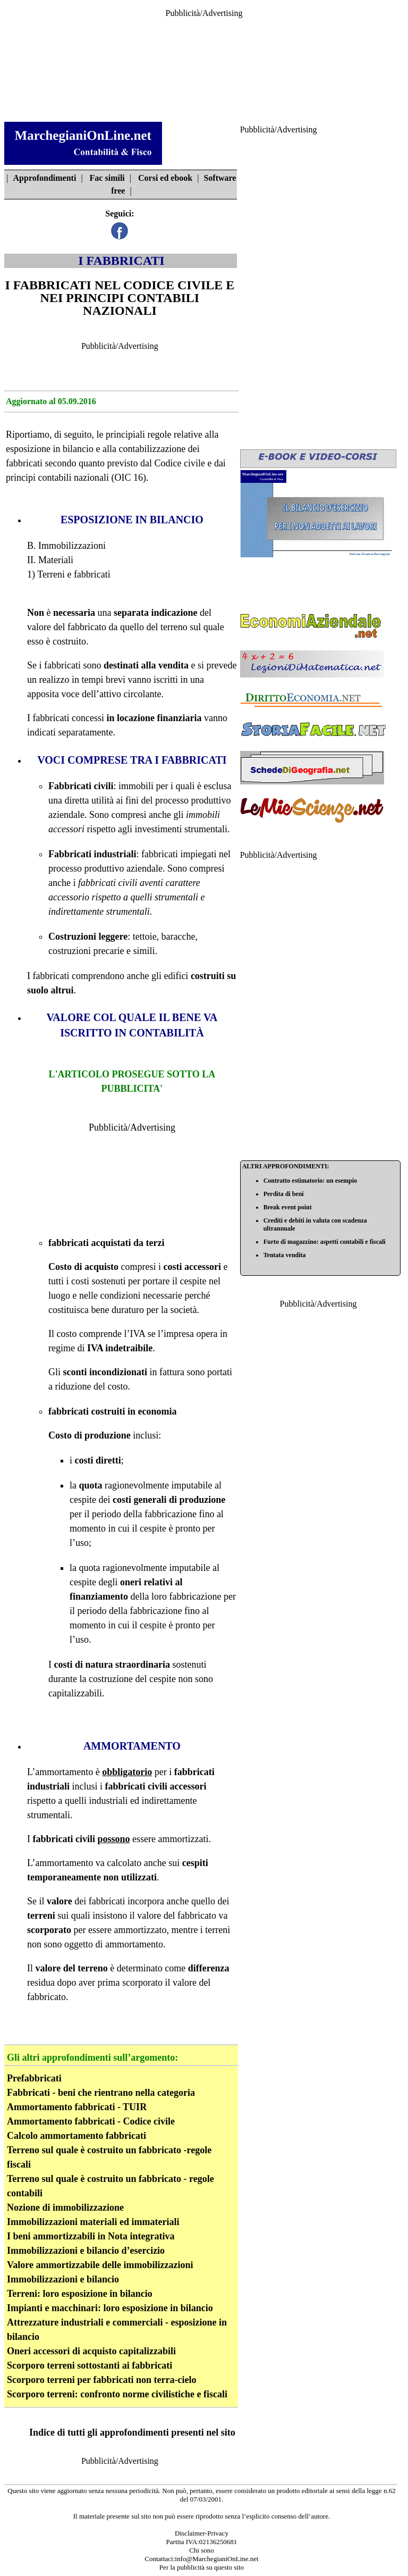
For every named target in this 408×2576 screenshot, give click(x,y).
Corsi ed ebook (165, 177)
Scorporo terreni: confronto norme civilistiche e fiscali (117, 2394)
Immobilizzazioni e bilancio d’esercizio (86, 2250)
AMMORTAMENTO (132, 1746)
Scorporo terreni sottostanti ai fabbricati (89, 2365)
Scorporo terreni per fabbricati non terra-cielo (101, 2379)
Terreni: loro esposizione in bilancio (79, 2293)
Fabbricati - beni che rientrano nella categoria (101, 2092)
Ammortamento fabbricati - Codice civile (91, 2121)
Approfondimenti (44, 177)
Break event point (288, 1207)
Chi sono (201, 2550)
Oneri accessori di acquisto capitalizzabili (91, 2351)
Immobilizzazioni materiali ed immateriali (93, 2222)
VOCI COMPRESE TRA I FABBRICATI (131, 760)
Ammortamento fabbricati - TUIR (77, 2107)
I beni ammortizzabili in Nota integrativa (90, 2236)
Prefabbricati (34, 2078)
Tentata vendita (285, 1255)
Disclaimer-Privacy (201, 2533)
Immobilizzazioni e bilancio (63, 2279)
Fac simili (107, 177)
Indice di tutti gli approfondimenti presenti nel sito (132, 2432)
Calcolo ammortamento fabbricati (76, 2135)
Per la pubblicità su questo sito (201, 2567)
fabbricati (24, 463)
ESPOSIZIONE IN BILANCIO (132, 519)
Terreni (51, 574)
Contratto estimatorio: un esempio (310, 1180)
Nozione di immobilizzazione (65, 2207)
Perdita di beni (284, 1194)
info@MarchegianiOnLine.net (216, 2559)
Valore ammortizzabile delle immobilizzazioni (100, 2265)
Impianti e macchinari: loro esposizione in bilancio (110, 2308)
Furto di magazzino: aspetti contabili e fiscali (325, 1241)
